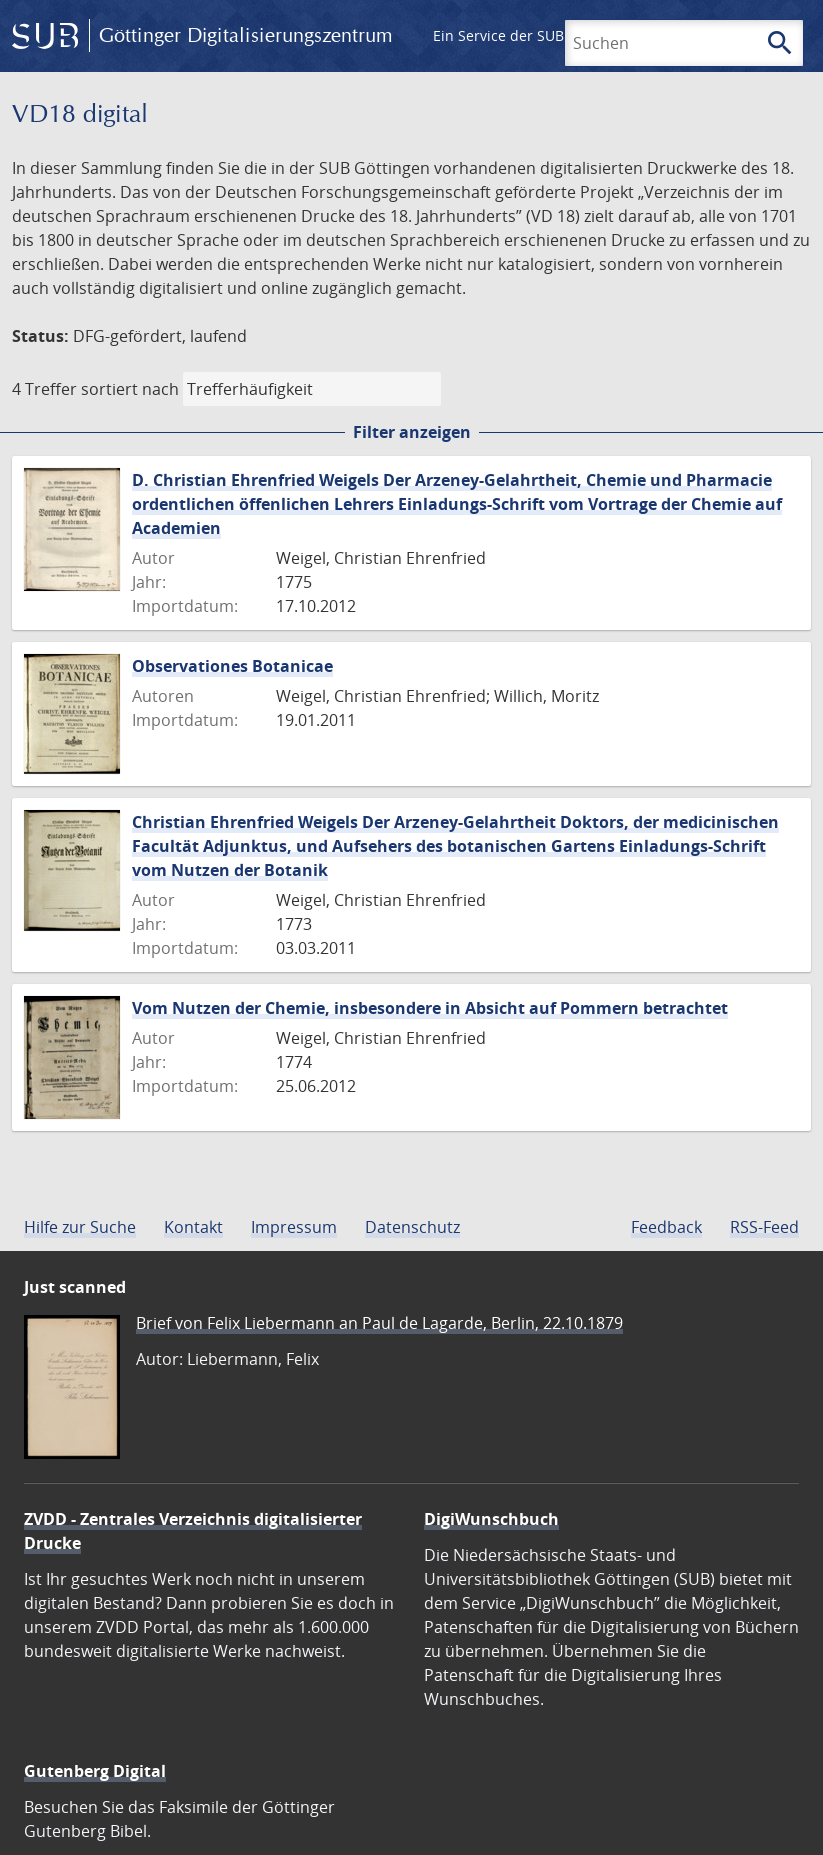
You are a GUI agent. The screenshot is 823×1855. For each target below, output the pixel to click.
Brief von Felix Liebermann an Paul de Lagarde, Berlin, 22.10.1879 (379, 1323)
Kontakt (193, 1227)
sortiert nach (130, 389)
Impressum (294, 1227)
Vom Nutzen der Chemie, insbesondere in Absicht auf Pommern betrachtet (430, 1008)
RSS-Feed (764, 1227)
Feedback (666, 1227)
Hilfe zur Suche (80, 1227)
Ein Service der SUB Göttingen (533, 35)
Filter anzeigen (412, 432)
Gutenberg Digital (95, 1771)
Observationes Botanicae (232, 666)
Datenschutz (412, 1227)
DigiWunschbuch (491, 1519)
